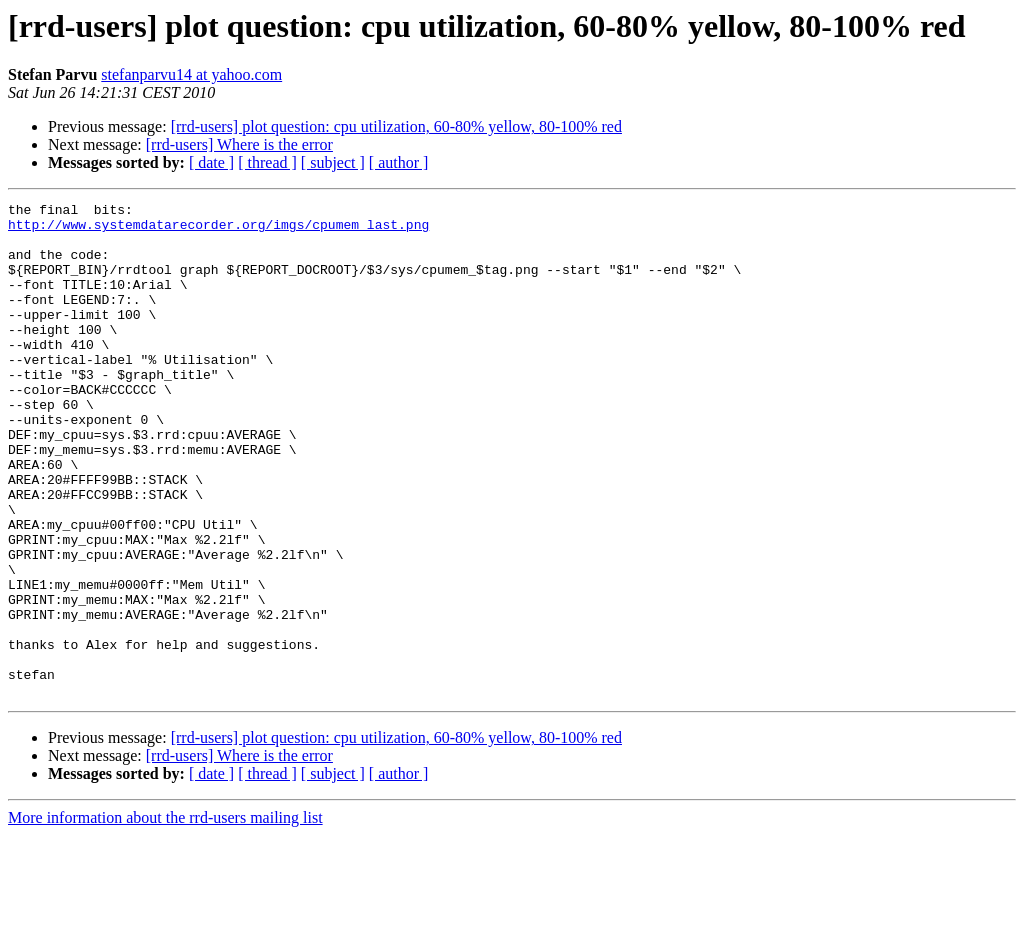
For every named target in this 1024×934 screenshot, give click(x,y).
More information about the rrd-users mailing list (165, 916)
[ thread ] (267, 162)
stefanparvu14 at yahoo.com (191, 74)
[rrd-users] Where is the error (239, 144)
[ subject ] (333, 162)
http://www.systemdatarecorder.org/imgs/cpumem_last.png (218, 230)
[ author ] (399, 162)
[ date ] (211, 162)
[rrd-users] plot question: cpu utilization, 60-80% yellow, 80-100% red (396, 126)
